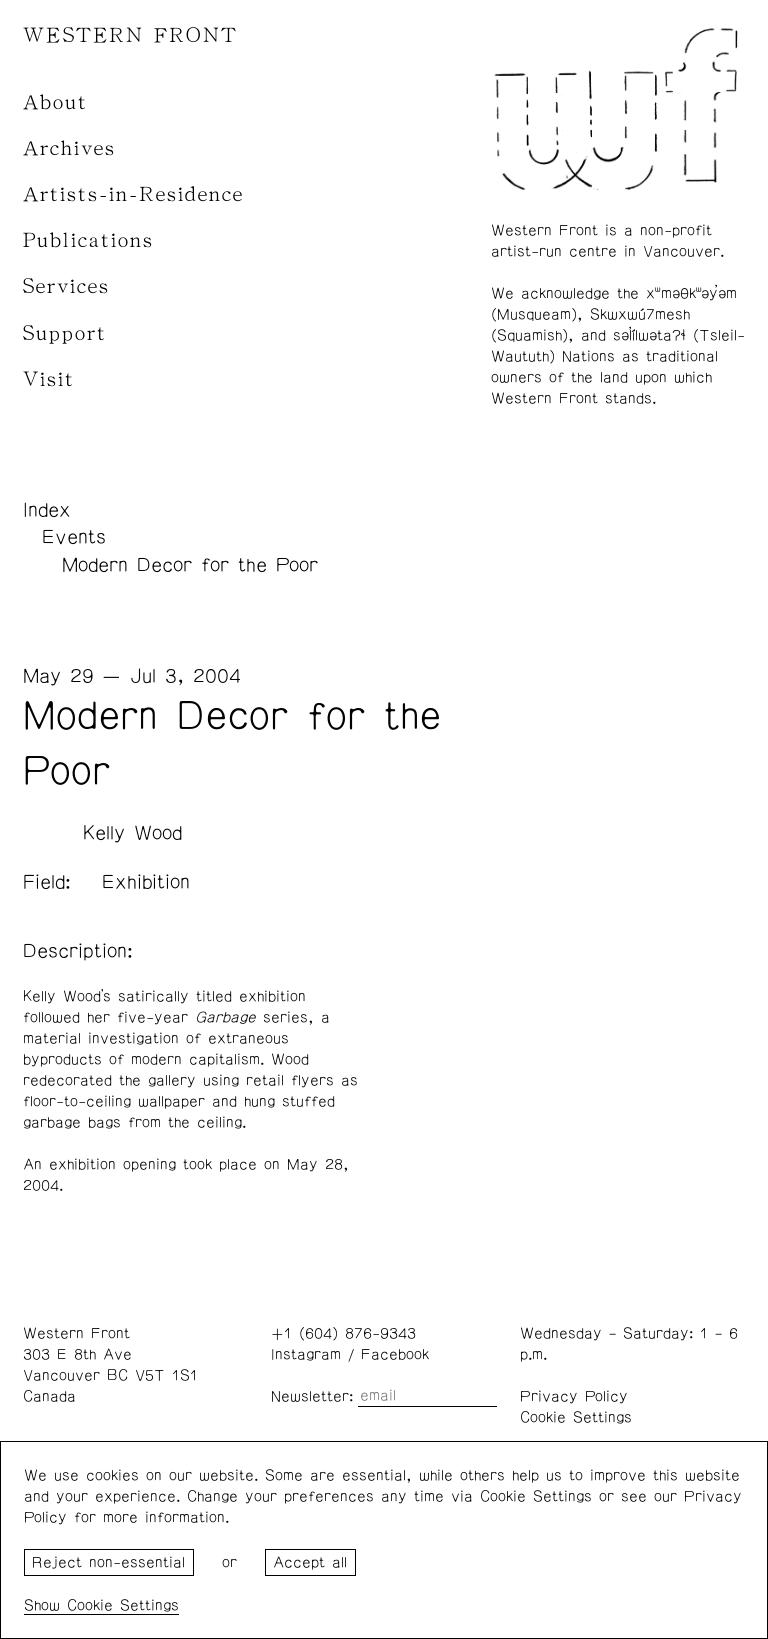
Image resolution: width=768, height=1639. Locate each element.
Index (47, 510)
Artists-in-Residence (133, 194)
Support (65, 333)
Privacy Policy (574, 1396)
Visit (49, 379)
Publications (88, 240)
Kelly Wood (132, 833)
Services (66, 286)
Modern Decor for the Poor (190, 565)
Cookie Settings (576, 1417)
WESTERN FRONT (130, 35)
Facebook (395, 1354)
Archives (69, 148)
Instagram (306, 1354)
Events (74, 537)
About (55, 102)
